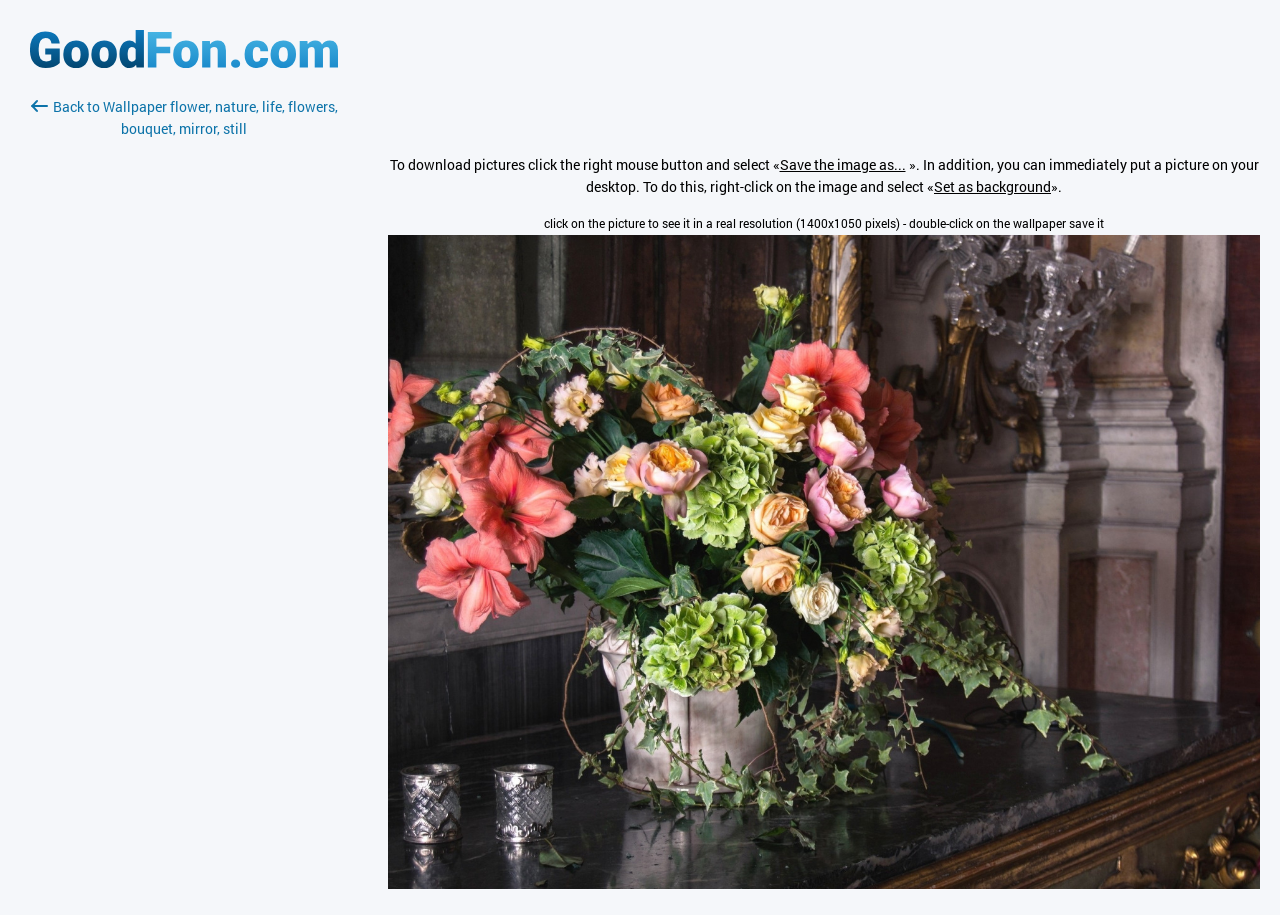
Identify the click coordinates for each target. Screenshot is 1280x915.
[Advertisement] (184, 377)
